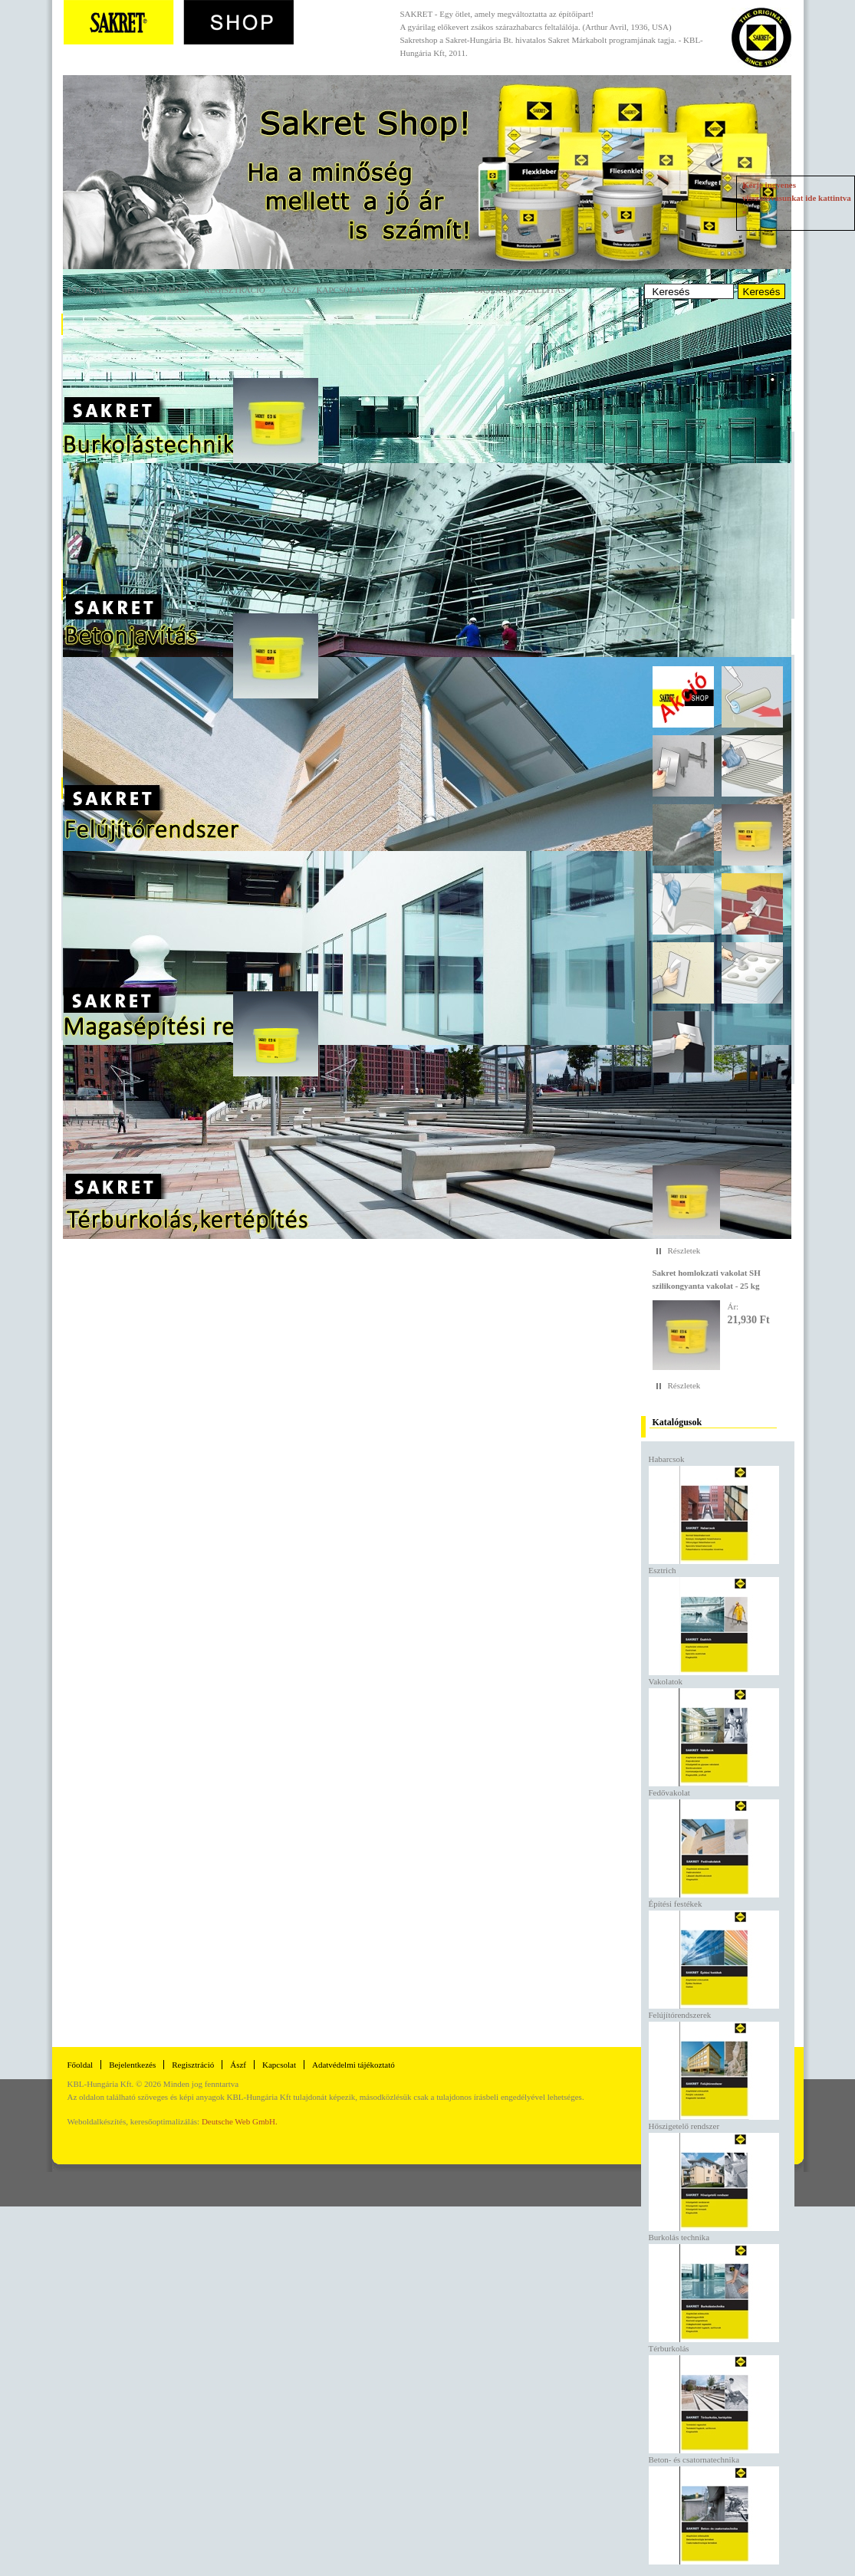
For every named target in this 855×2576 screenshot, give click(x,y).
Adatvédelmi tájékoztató (353, 2064)
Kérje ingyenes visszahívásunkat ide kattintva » (796, 197)
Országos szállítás (519, 289)
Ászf (238, 2064)
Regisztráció (234, 289)
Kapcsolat (341, 289)
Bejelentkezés (155, 289)
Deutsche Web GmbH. (240, 2121)
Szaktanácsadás (419, 289)
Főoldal (87, 289)
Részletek (684, 1250)
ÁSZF (291, 289)
